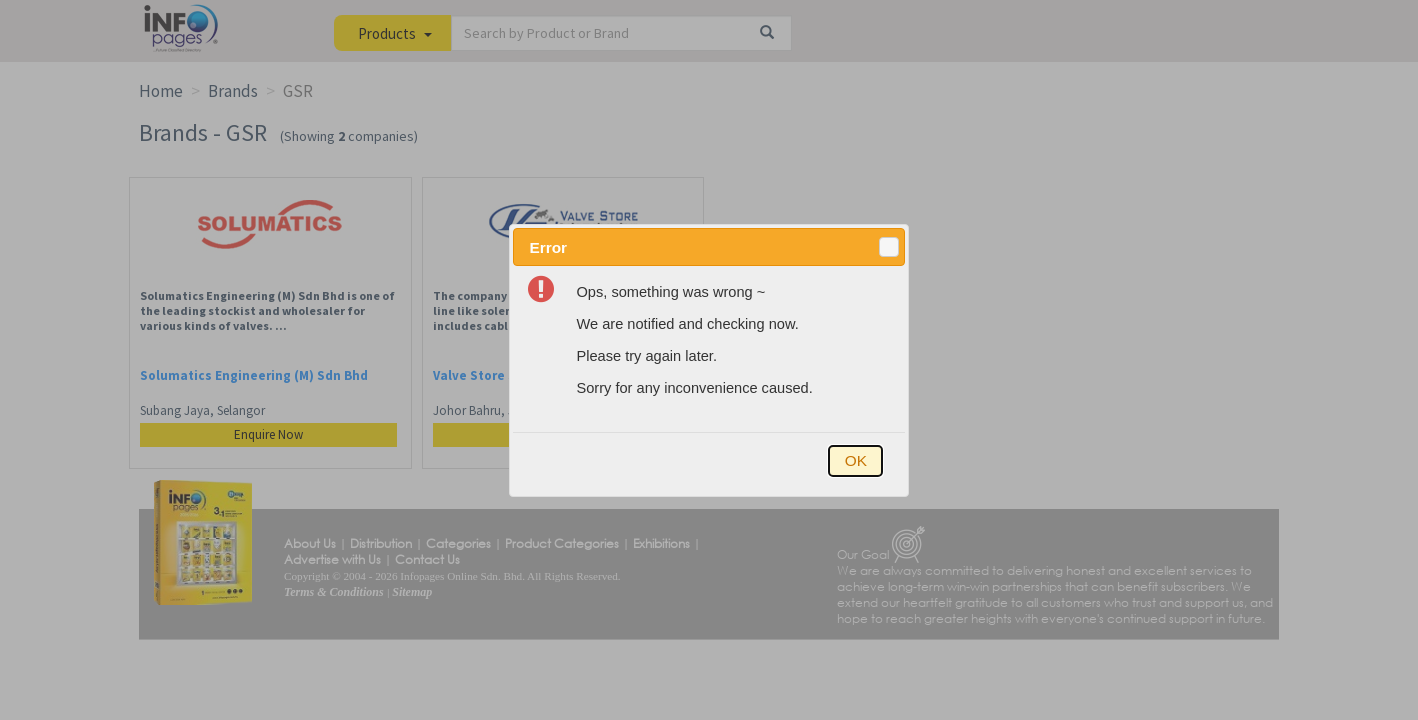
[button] (889, 247)
